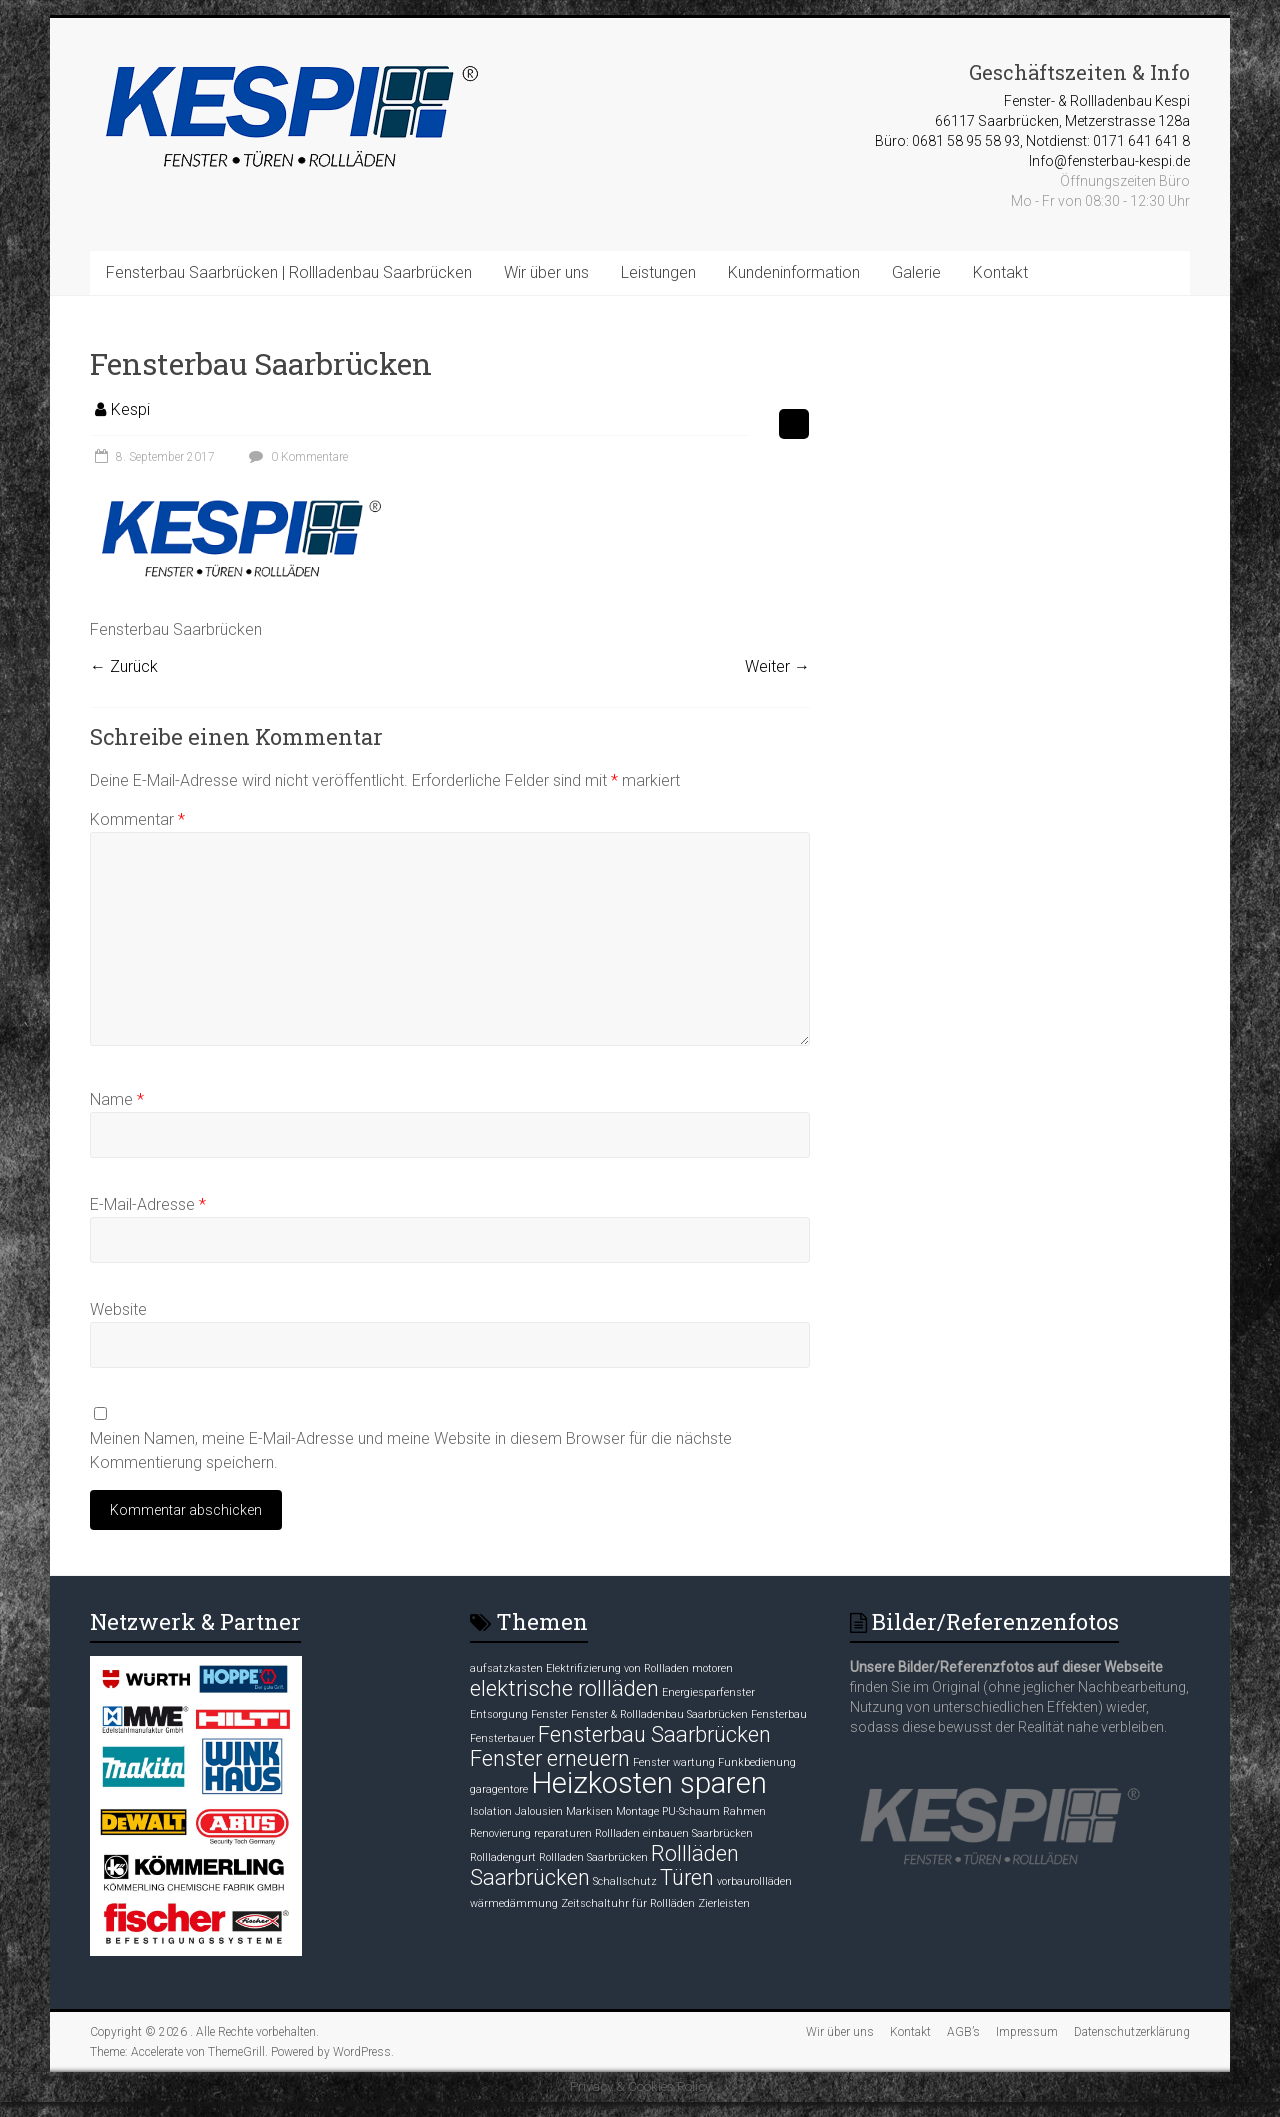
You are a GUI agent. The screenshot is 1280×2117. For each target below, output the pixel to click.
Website (118, 1309)
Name (117, 1099)
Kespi (130, 409)
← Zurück (124, 666)
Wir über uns (546, 272)
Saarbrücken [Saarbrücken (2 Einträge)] (530, 1877)
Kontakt (1000, 272)
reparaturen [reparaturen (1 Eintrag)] (563, 1833)
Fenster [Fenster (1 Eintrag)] (549, 1714)
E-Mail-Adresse (148, 1204)
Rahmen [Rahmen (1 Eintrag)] (744, 1811)
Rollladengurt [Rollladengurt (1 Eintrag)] (503, 1857)
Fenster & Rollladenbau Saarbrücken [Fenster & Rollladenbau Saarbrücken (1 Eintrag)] (659, 1714)
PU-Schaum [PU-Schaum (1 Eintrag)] (691, 1811)
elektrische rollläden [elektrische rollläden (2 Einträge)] (564, 1688)
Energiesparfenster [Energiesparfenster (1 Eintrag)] (708, 1692)
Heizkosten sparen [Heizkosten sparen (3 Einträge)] (649, 1783)
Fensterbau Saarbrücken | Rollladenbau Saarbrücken (289, 272)
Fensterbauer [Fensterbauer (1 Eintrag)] (502, 1738)
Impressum (1027, 2032)
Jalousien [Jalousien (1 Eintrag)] (539, 1811)
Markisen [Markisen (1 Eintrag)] (589, 1811)
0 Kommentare (296, 457)
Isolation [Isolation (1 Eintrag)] (491, 1811)
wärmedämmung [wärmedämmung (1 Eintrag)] (514, 1903)
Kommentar (137, 819)
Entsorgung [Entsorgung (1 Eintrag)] (499, 1714)
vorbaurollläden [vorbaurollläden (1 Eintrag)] (754, 1881)
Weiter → (777, 666)
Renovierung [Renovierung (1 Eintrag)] (500, 1833)
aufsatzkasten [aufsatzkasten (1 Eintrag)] (506, 1668)
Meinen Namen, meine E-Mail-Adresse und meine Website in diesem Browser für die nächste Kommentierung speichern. (411, 1450)
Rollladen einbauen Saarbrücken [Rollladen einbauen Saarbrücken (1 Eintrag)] (674, 1833)
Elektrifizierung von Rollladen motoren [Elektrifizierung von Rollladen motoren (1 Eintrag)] (639, 1668)
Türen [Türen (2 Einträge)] (687, 1877)
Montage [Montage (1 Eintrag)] (637, 1811)
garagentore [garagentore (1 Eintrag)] (499, 1789)
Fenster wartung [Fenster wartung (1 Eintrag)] (674, 1762)
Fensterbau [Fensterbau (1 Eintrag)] (779, 1714)
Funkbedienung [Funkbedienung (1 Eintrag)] (757, 1762)
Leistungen (658, 272)
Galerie (916, 272)
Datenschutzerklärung (1132, 2032)
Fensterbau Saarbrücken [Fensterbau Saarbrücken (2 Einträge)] (654, 1734)
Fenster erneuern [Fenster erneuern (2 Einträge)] (550, 1758)
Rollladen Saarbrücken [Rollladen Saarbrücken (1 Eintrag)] (593, 1857)
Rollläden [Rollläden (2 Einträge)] (695, 1853)
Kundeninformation (794, 272)
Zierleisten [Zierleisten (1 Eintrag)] (724, 1903)
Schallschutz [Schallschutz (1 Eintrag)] (625, 1881)
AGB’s (963, 2032)
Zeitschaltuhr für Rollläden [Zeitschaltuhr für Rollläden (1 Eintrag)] (628, 1903)
